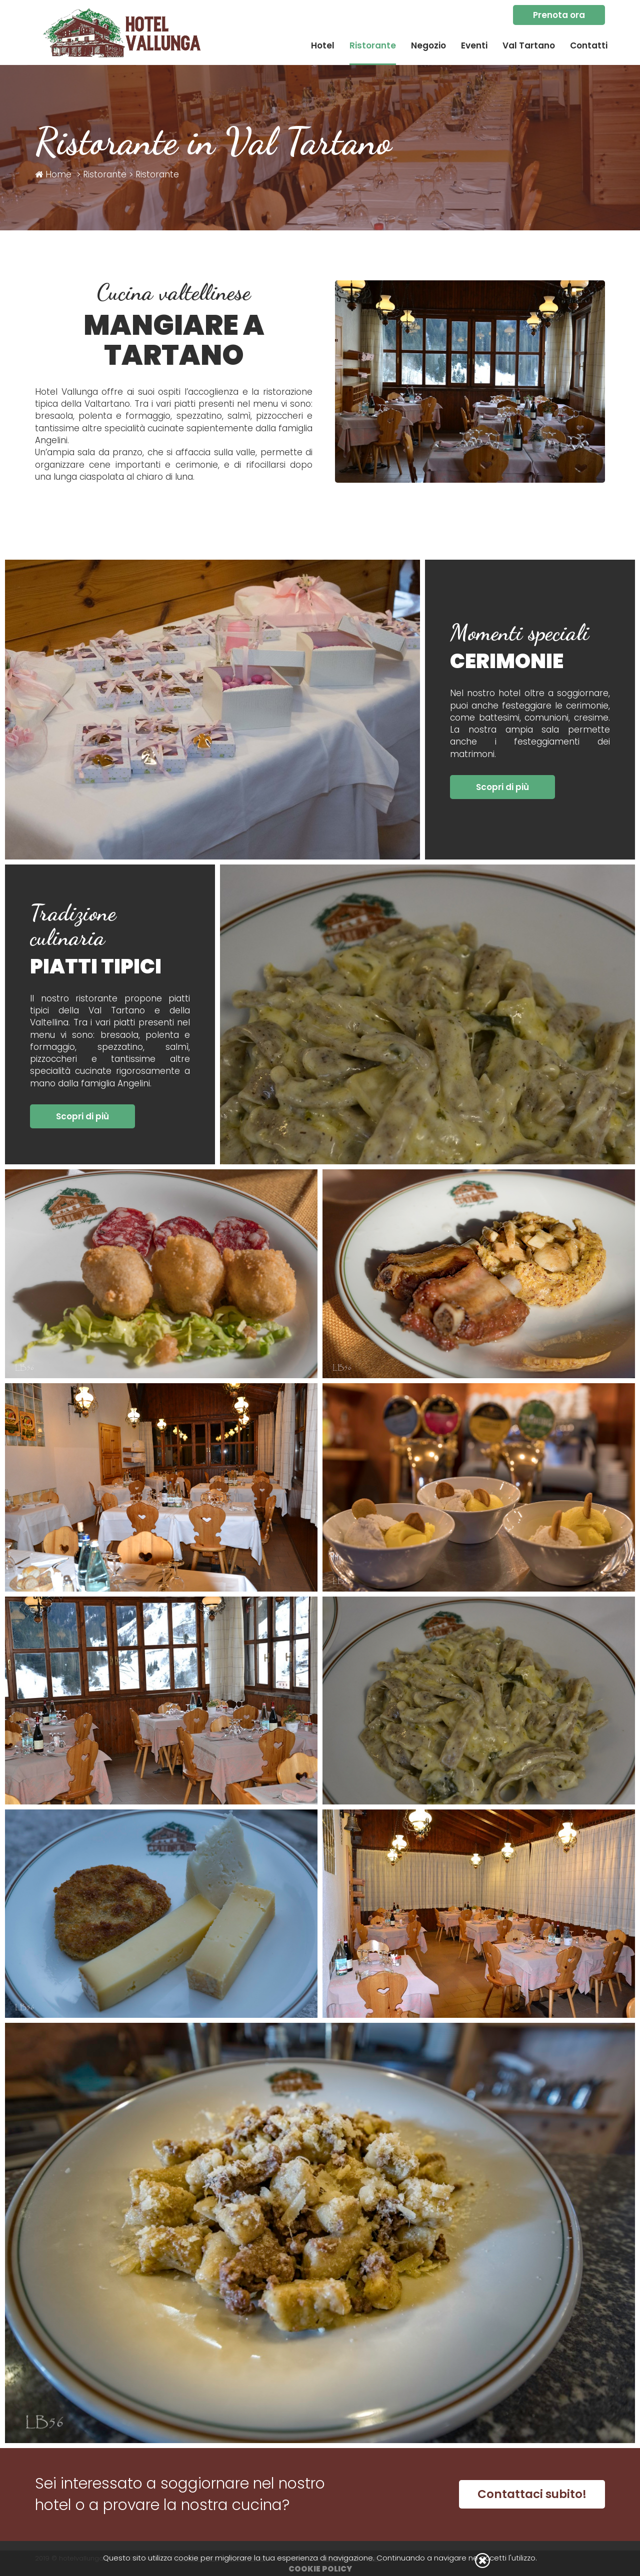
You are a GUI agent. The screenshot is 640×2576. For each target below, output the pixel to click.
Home (53, 174)
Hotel (322, 45)
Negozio (428, 45)
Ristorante (373, 45)
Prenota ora (559, 15)
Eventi (474, 45)
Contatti (589, 45)
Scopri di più (502, 787)
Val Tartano (528, 45)
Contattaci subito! (532, 2494)
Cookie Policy (320, 2569)
